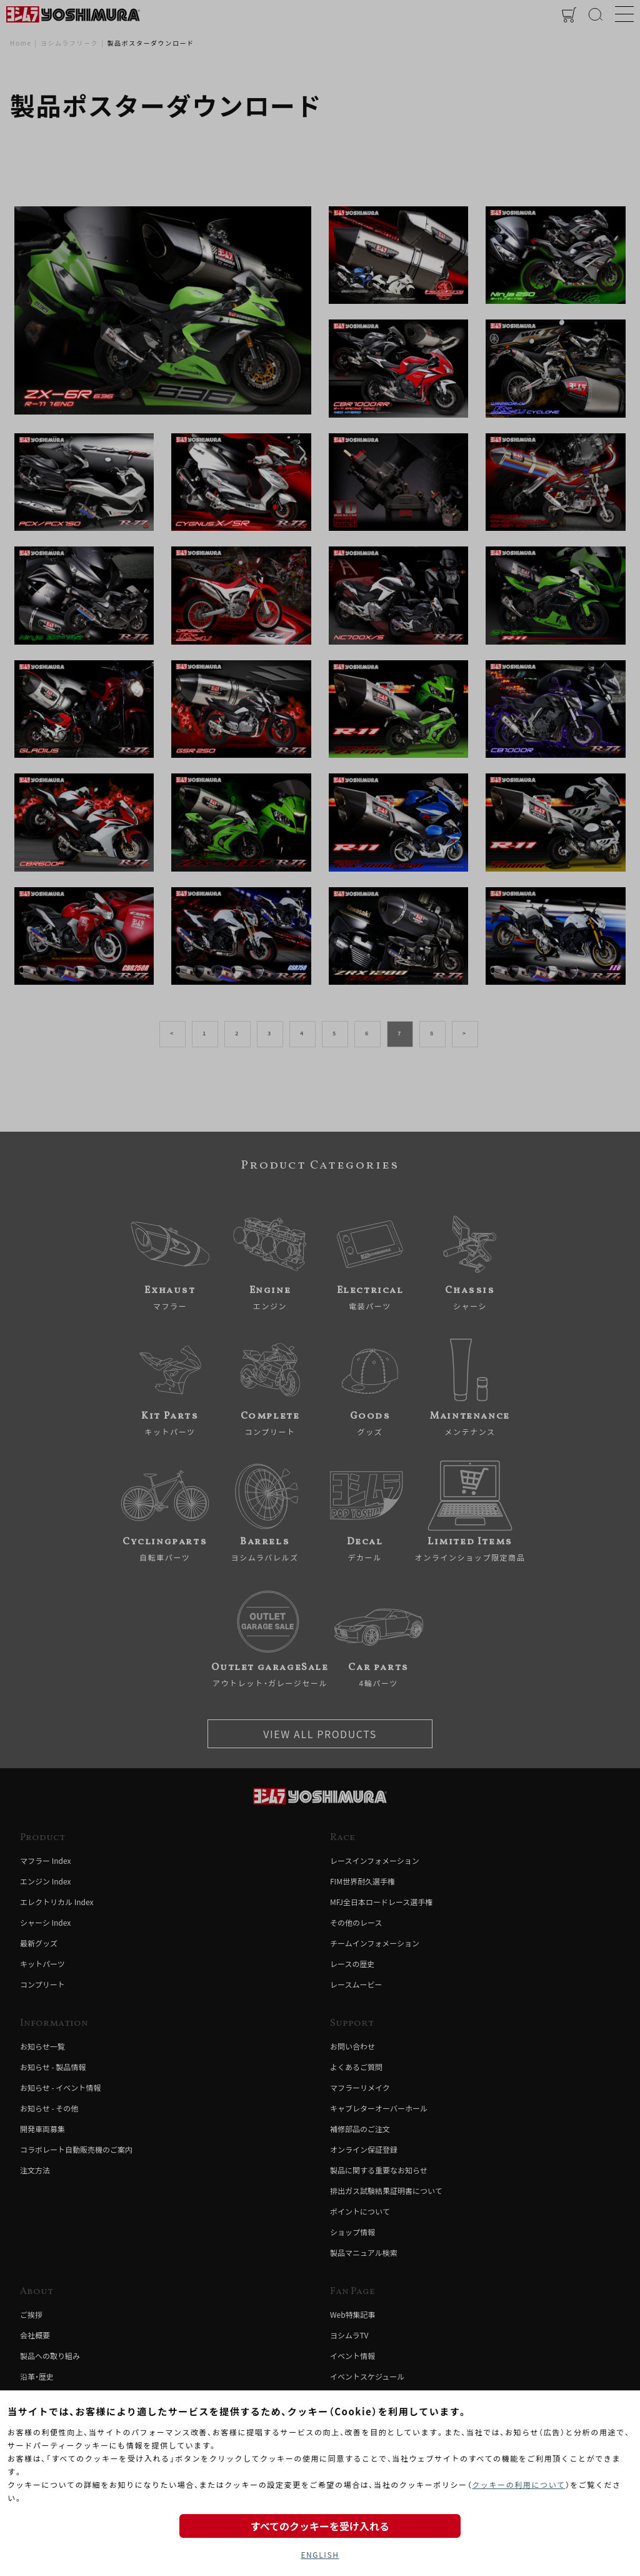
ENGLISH (320, 2554)
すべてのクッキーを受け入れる (320, 2525)
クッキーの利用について (518, 2484)
